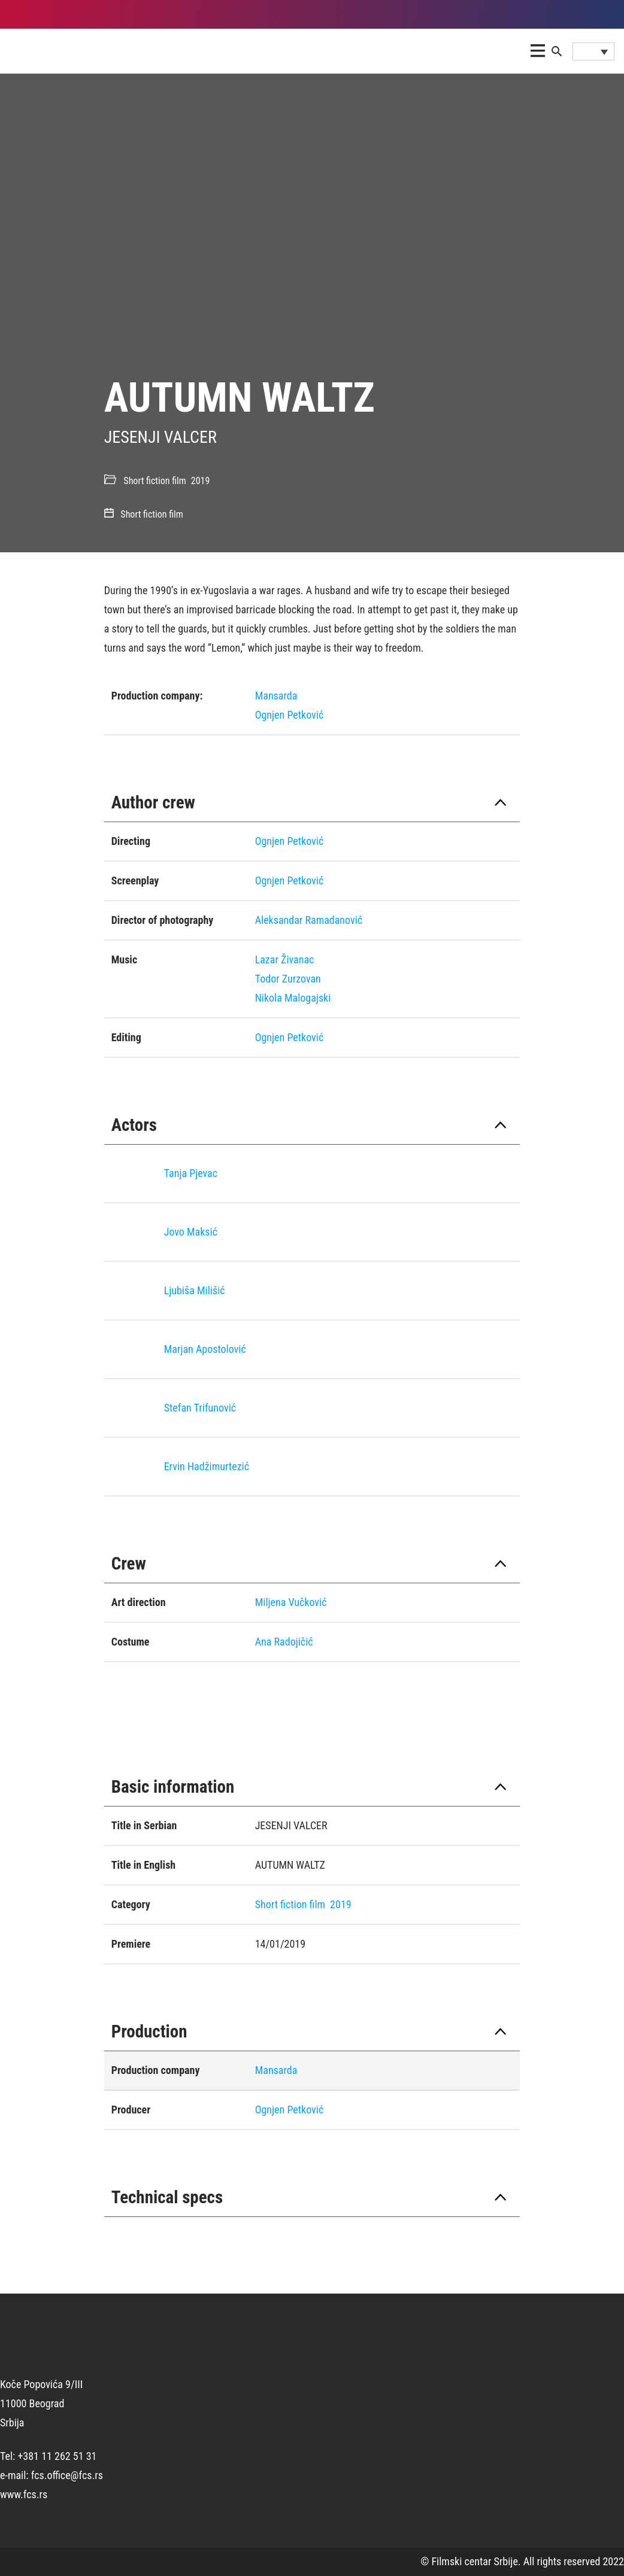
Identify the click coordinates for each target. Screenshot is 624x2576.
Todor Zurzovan (288, 978)
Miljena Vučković (291, 1602)
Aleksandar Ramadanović (308, 920)
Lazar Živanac (284, 959)
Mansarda (276, 695)
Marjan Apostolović (205, 1349)
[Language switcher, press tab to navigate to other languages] (593, 51)
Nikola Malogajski (293, 998)
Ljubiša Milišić (194, 1290)
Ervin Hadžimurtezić (206, 1466)
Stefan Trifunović (200, 1407)
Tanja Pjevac (190, 1173)
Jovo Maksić (190, 1231)
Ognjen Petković (289, 714)
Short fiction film (154, 480)
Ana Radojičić (284, 1641)
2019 (200, 480)
